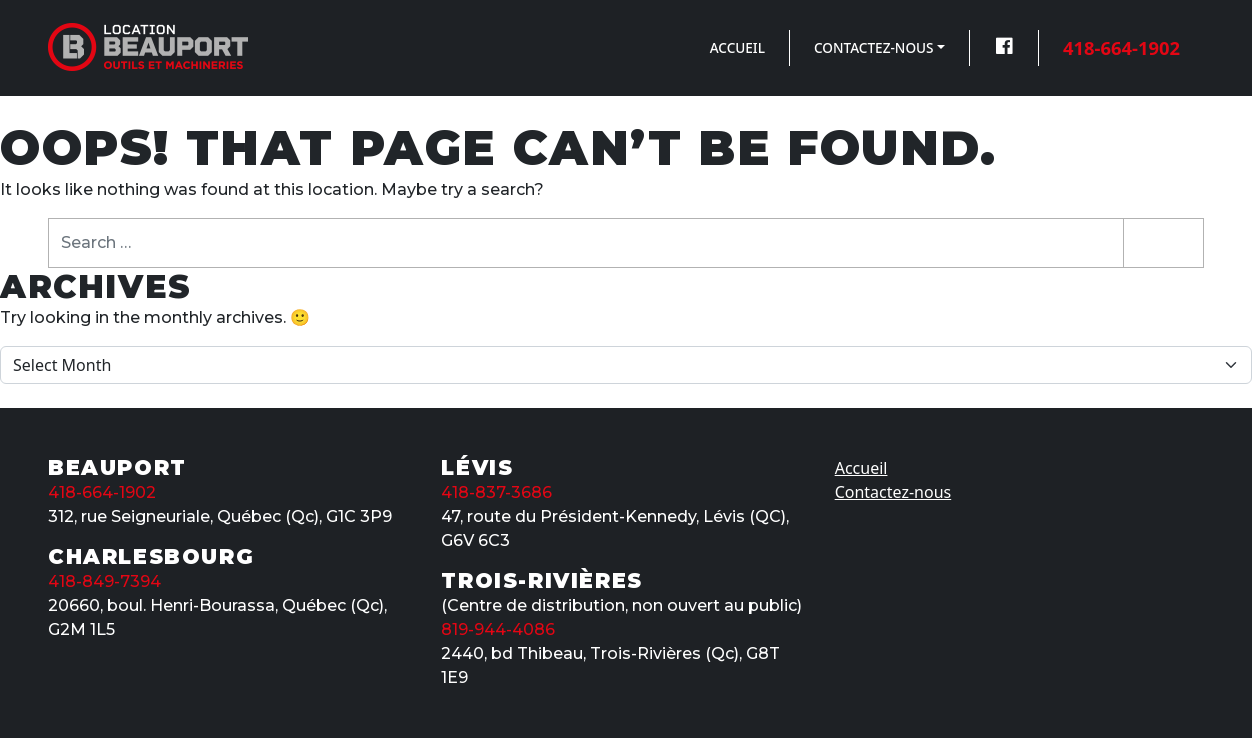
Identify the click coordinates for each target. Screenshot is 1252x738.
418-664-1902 (1121, 47)
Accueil (737, 47)
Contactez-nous (874, 47)
